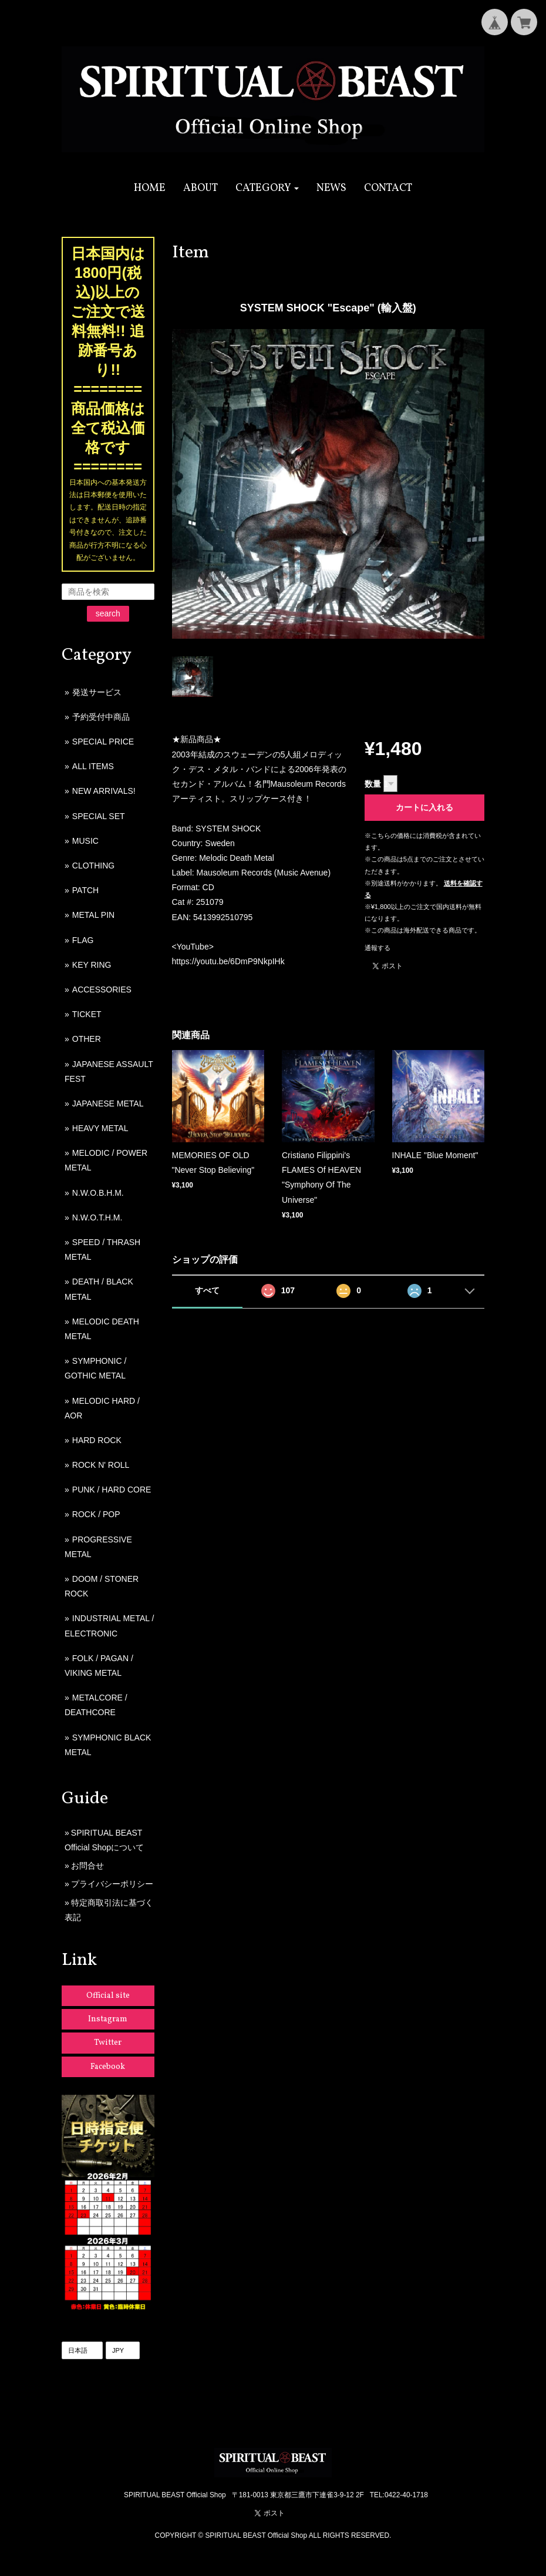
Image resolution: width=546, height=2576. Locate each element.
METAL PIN (93, 915)
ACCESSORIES (102, 989)
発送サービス (97, 692)
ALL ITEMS (93, 766)
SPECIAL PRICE (103, 741)
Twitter (108, 2042)
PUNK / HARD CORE (111, 1489)
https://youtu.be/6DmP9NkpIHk (228, 961)
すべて (207, 1290)
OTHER (86, 1039)
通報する (377, 947)
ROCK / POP (96, 1514)
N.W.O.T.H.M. (97, 1217)
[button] (267, 188)
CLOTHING (93, 865)
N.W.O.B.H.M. (98, 1193)
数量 (373, 784)
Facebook (107, 2066)
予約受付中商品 (101, 717)
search (108, 613)
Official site (108, 1995)
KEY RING (92, 965)
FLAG (83, 940)
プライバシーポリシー (112, 1884)
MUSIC (85, 841)
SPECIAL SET (98, 816)
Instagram (107, 2019)
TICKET (87, 1014)
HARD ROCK (97, 1440)
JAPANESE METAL (108, 1103)
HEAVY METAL (100, 1128)
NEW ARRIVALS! (104, 791)
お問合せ (87, 1865)
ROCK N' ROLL (101, 1465)
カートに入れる (424, 807)
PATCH (85, 890)
